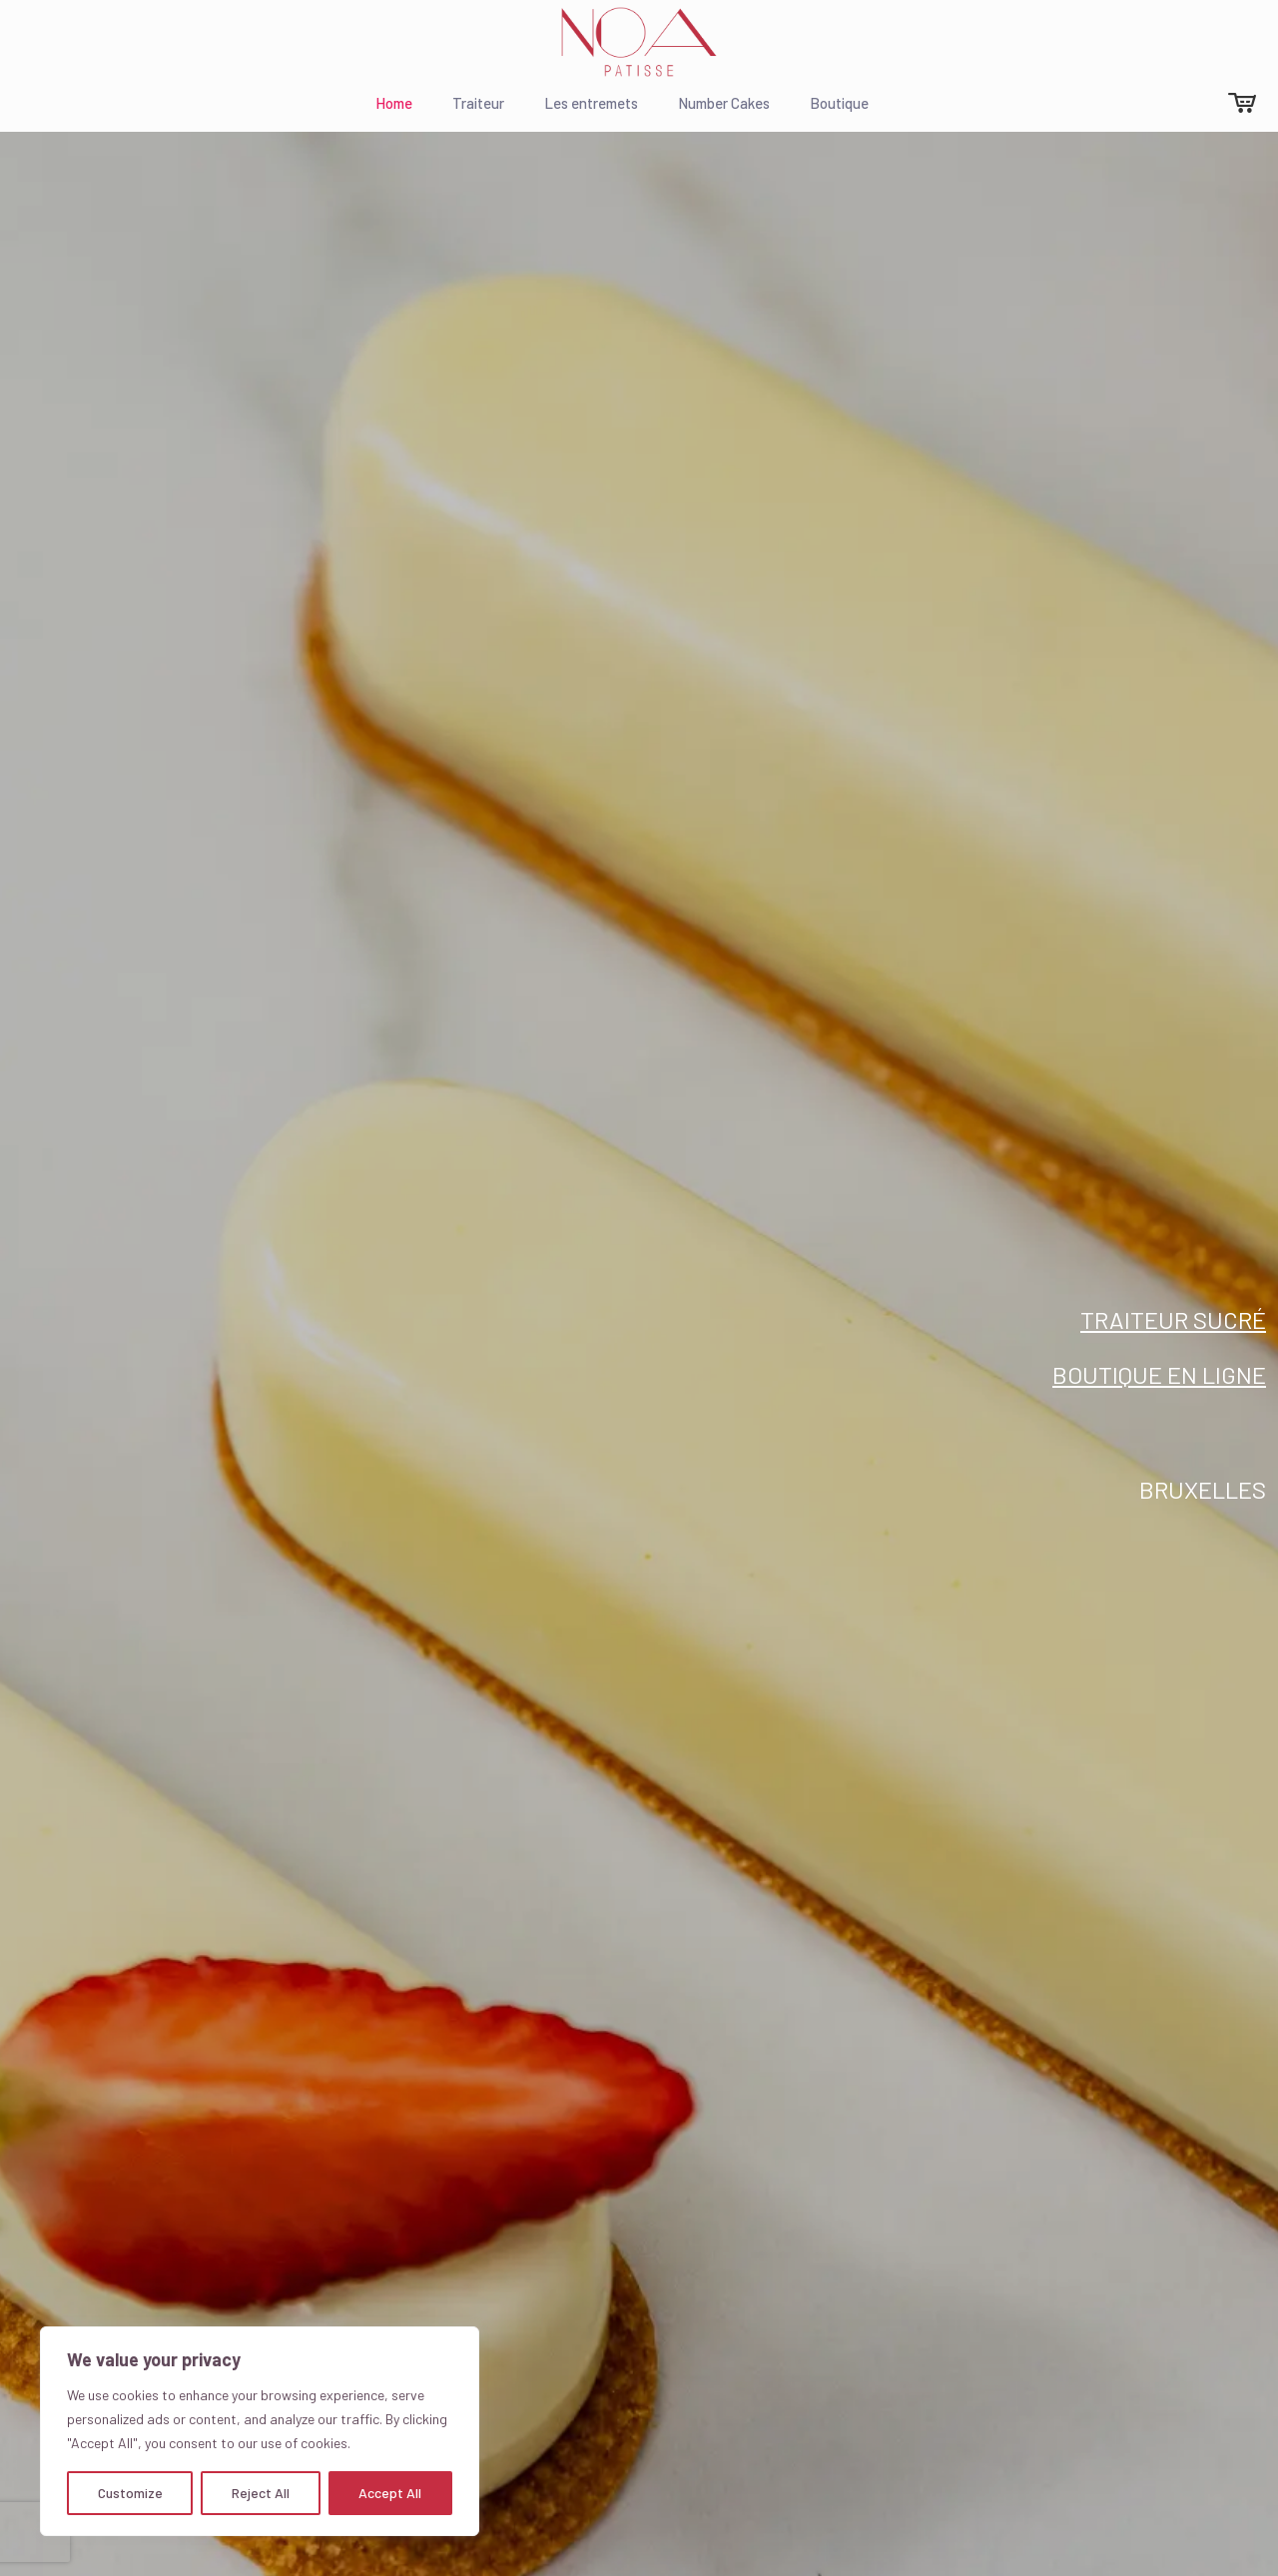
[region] (259, 2431)
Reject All (261, 2492)
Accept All (389, 2492)
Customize (130, 2492)
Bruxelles (1202, 1489)
